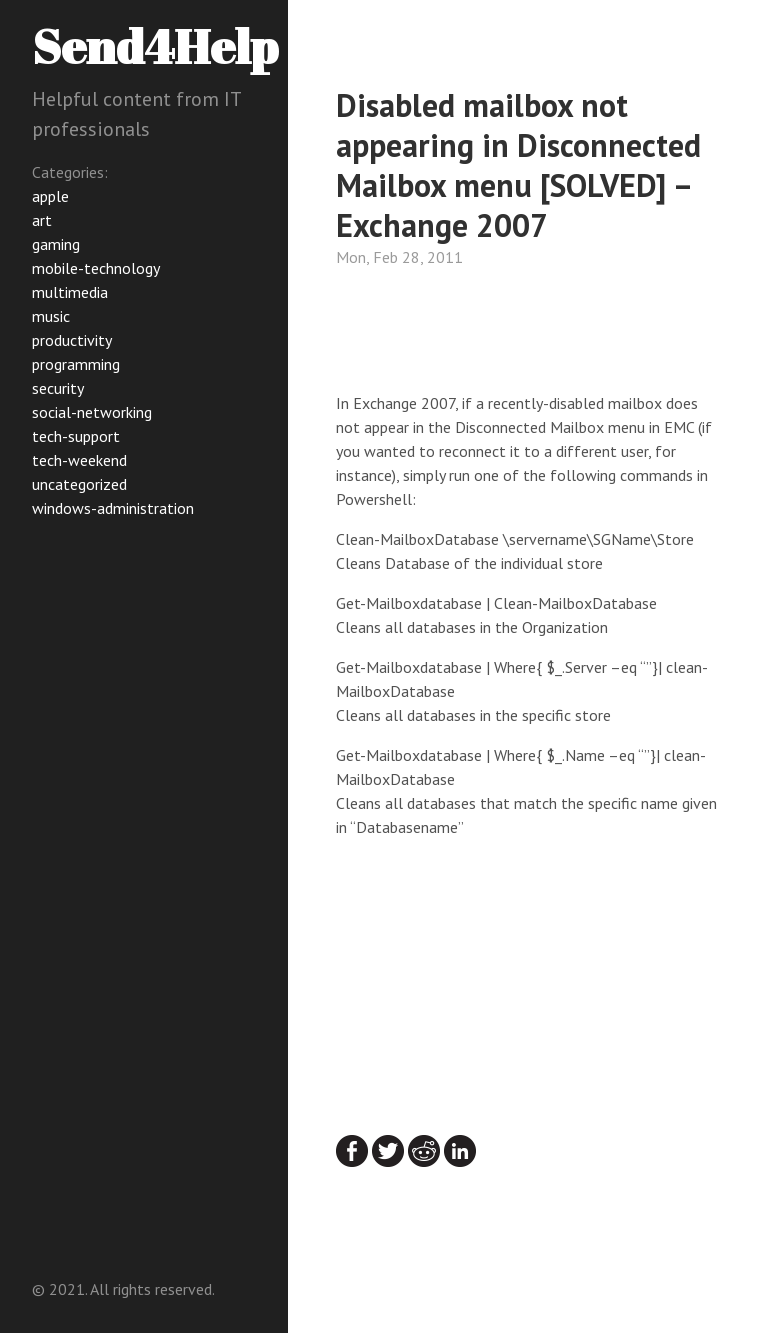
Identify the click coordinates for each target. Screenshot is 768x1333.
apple (50, 196)
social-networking (92, 412)
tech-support (76, 436)
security (58, 388)
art (42, 220)
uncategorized (79, 484)
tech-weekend (79, 460)
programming (76, 364)
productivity (72, 340)
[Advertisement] (496, 335)
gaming (56, 244)
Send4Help (155, 45)
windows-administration (113, 508)
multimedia (70, 292)
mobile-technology (96, 268)
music (51, 316)
